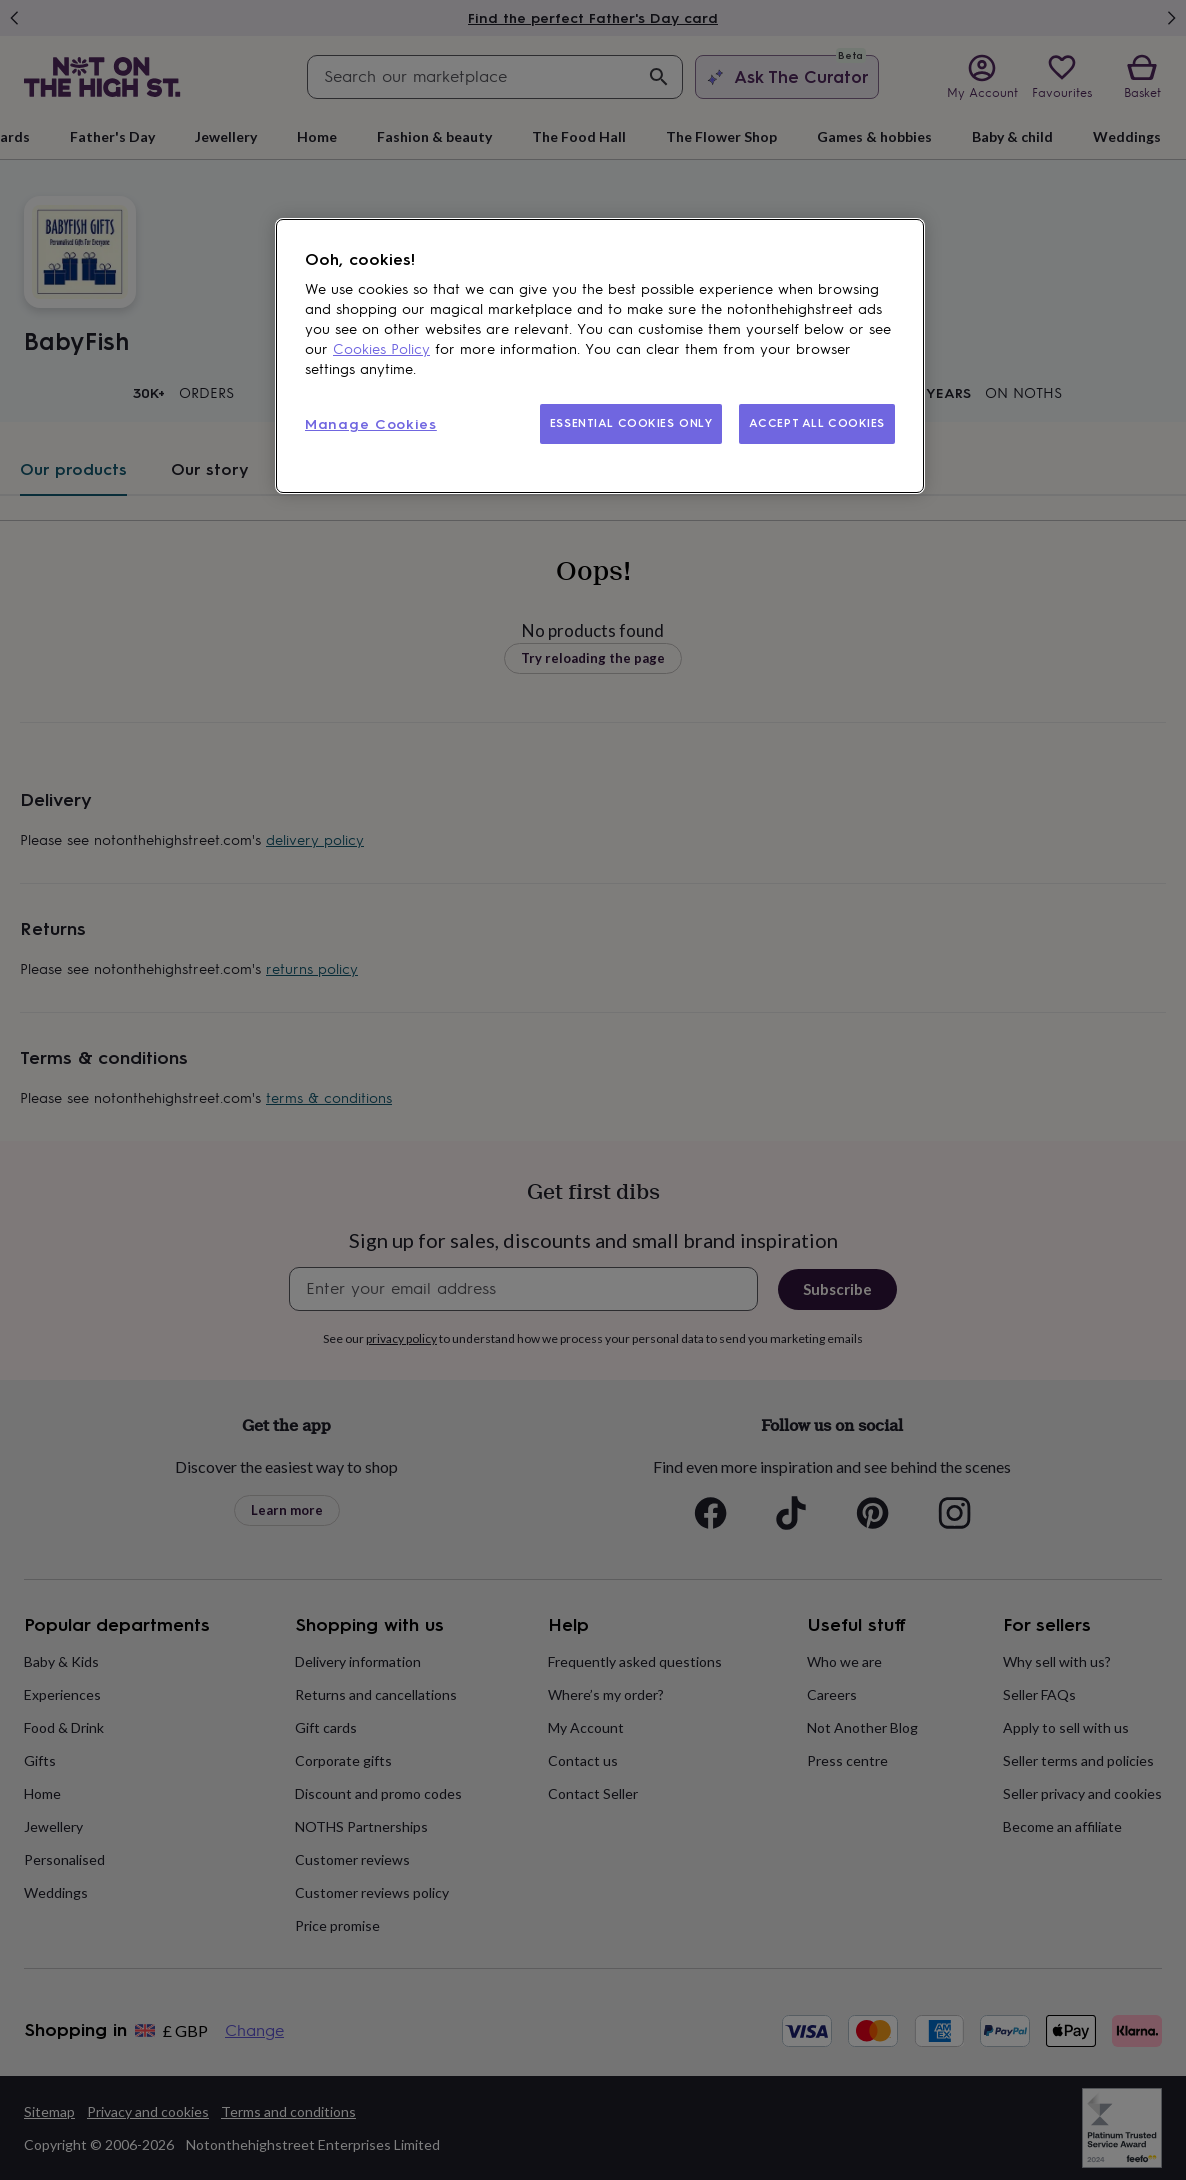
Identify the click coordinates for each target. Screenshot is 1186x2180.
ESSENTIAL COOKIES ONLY (631, 423)
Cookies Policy (381, 349)
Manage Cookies (371, 424)
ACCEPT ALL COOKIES (817, 423)
